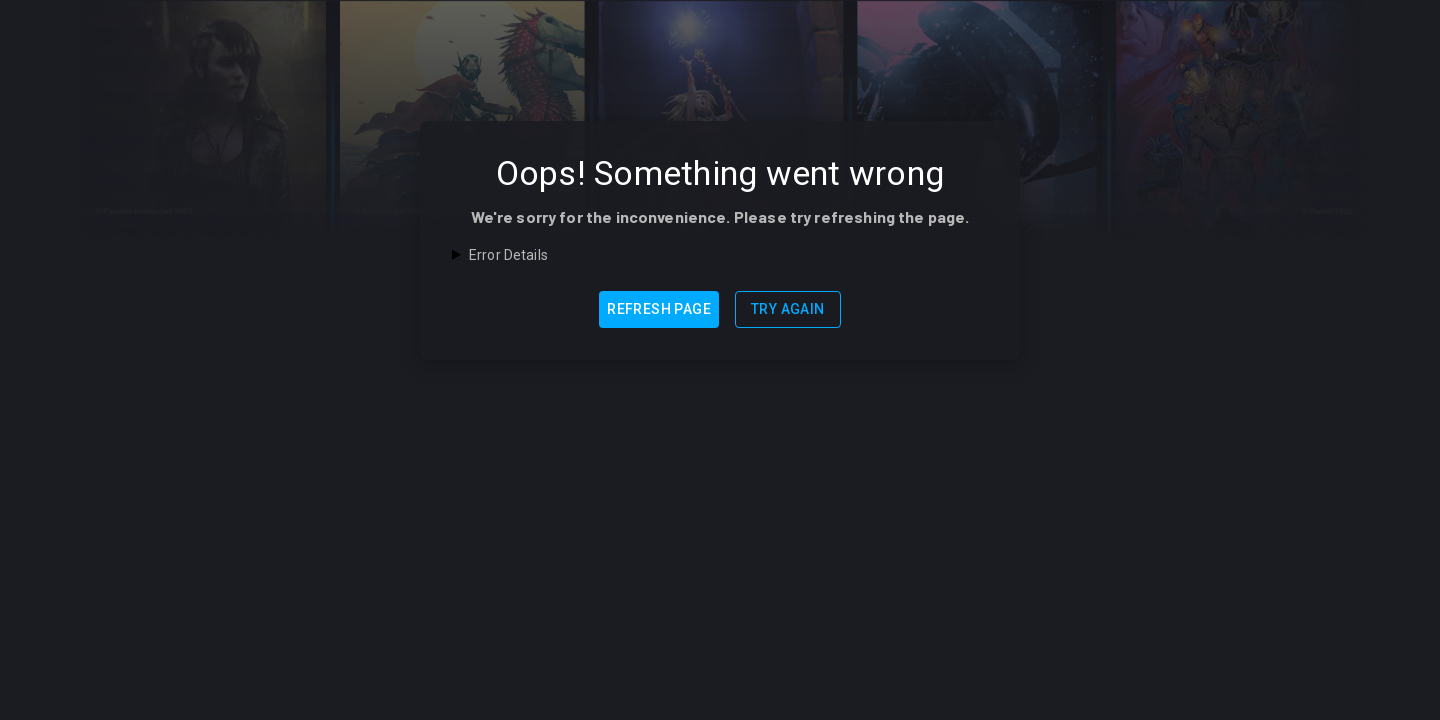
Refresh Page (659, 309)
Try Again (788, 309)
